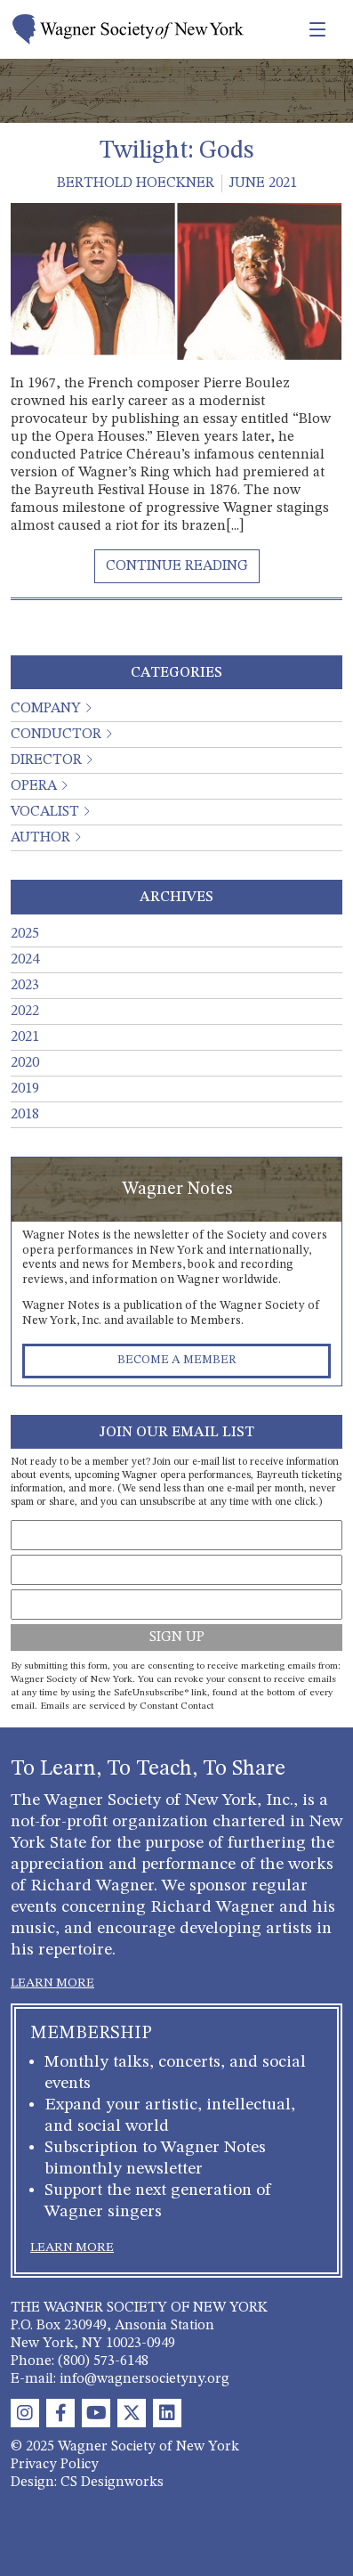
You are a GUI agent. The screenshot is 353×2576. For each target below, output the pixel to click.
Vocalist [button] (45, 812)
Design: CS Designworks (87, 2482)
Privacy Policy (55, 2465)
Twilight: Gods (176, 151)
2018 (25, 1115)
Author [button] (40, 838)
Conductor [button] (56, 734)
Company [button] (46, 709)
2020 (25, 1063)
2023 (25, 986)
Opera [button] (34, 786)
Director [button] (46, 760)
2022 (25, 1011)
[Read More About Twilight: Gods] (177, 566)
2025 (25, 934)
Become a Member (177, 1360)
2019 (25, 1089)
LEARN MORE (52, 1983)
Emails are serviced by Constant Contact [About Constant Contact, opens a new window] (126, 1706)
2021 (25, 1037)
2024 (25, 960)
